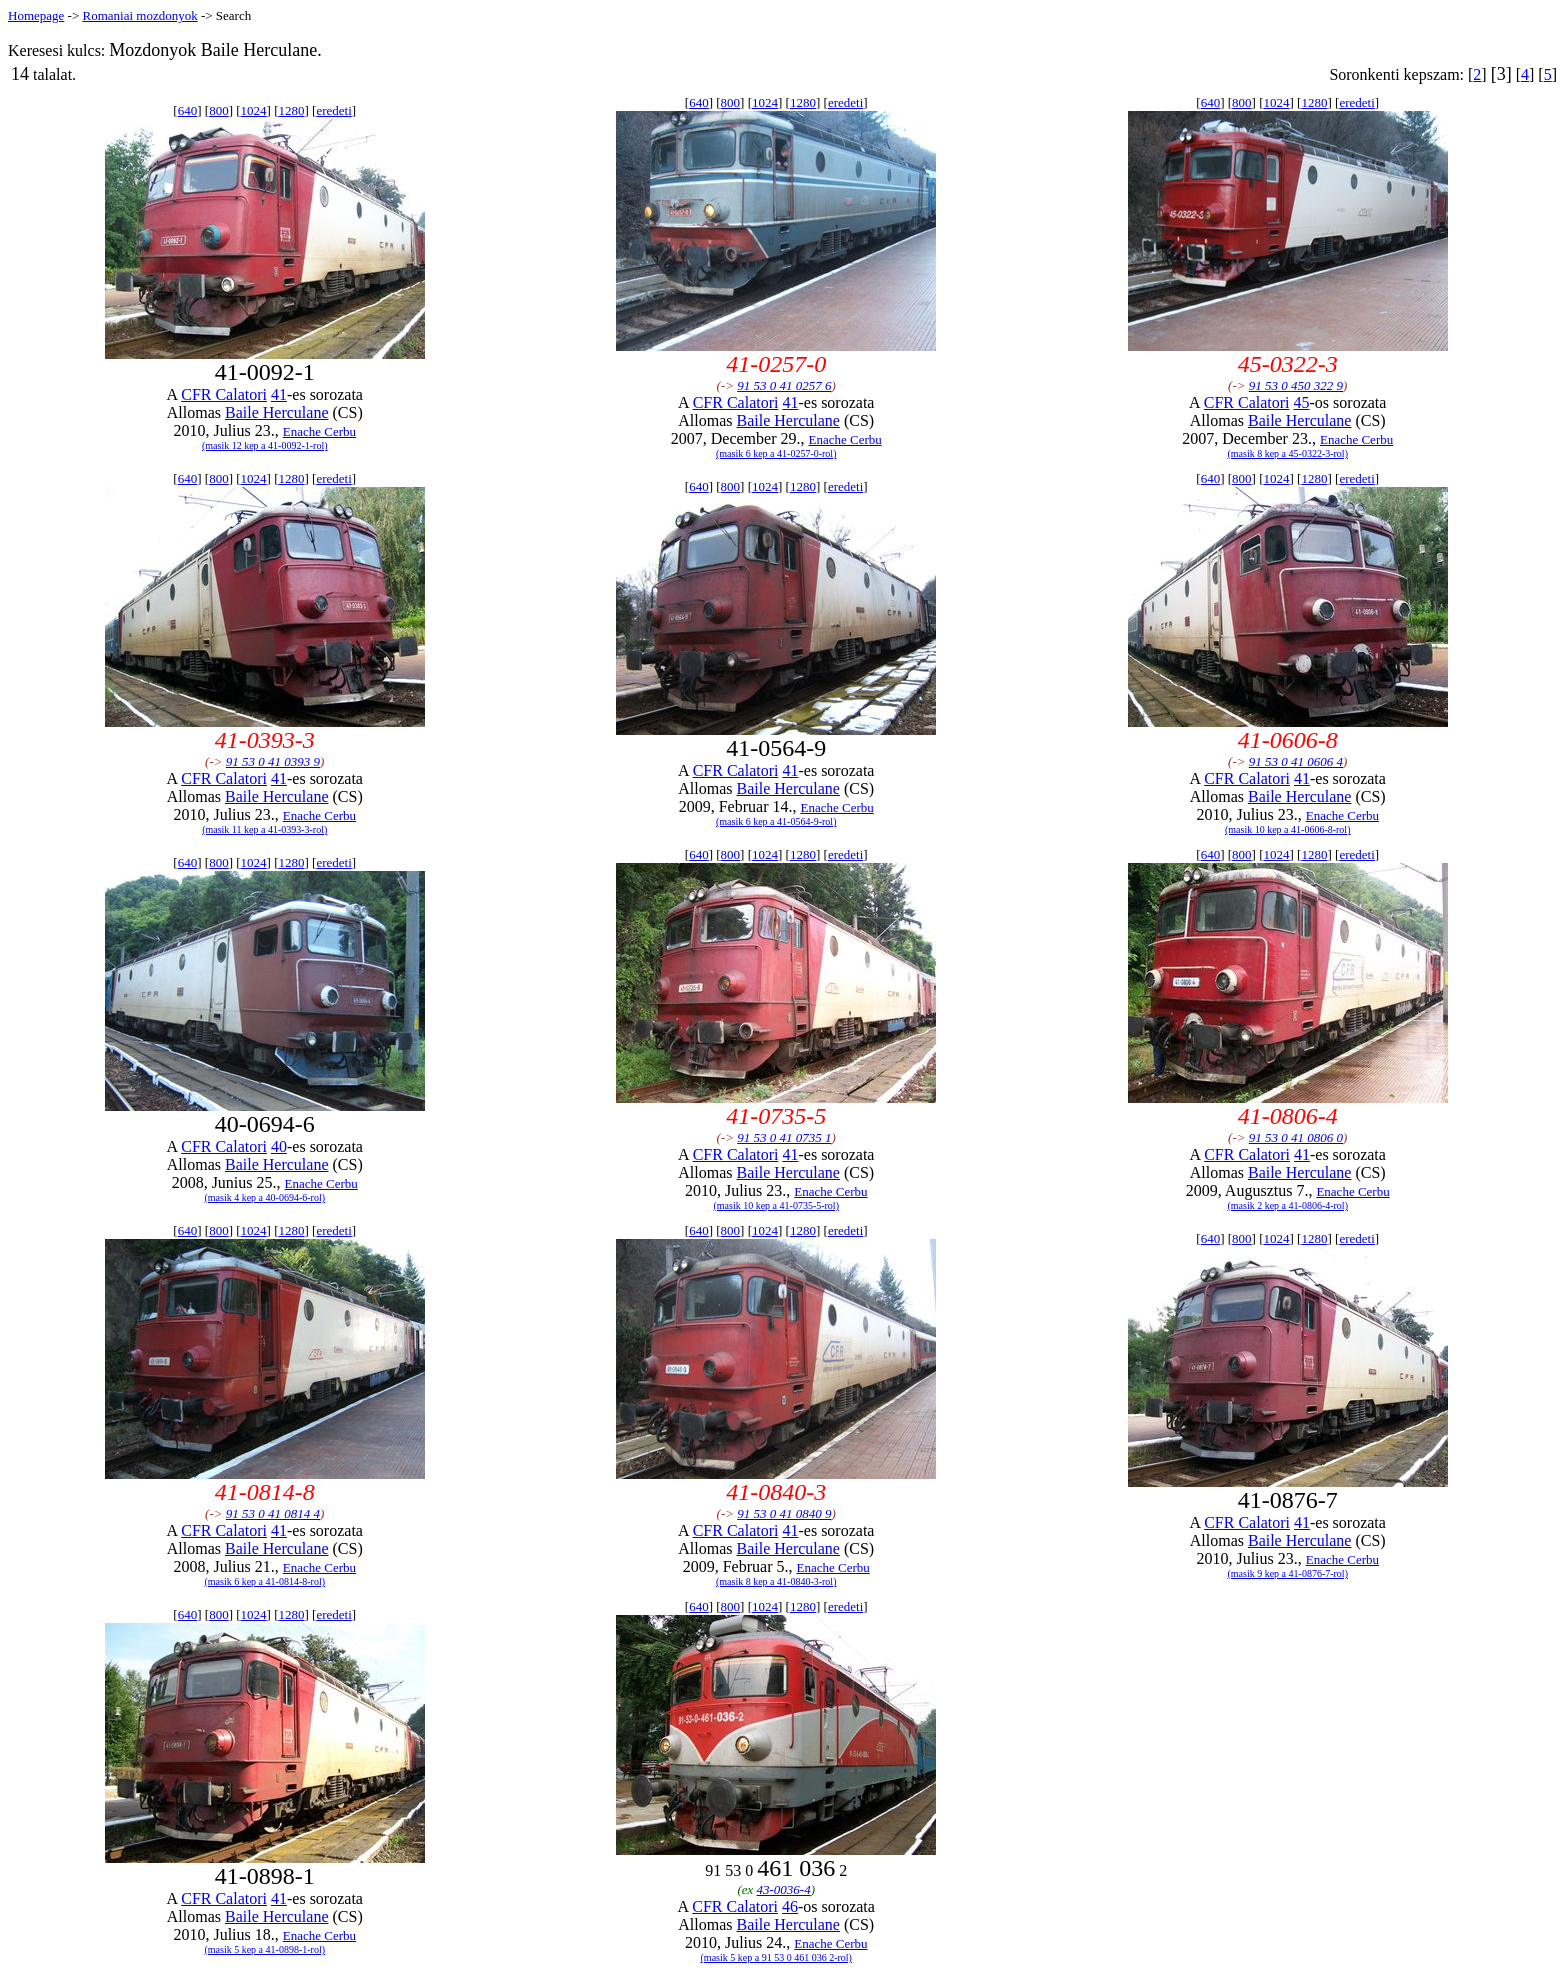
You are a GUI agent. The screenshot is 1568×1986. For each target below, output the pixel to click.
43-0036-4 (784, 1889)
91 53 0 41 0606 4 (1296, 761)
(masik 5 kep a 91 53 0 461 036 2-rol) (776, 1957)
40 (279, 1146)
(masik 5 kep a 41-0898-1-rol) (264, 1949)
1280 (291, 110)
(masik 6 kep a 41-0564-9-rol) (776, 821)
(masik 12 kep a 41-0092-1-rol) (265, 445)
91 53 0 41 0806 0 (1296, 1137)
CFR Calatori (224, 394)
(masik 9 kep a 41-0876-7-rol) (1287, 1573)
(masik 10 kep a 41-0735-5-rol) (776, 1205)
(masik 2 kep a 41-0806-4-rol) (1287, 1205)
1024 (254, 110)
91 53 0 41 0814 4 (273, 1513)
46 (790, 1906)
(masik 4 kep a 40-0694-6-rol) (264, 1197)
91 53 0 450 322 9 (1296, 385)
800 (219, 110)
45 (1302, 402)
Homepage (36, 15)
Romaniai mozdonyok (139, 15)
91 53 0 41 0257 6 (784, 385)
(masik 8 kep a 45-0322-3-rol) (1287, 453)
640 (188, 110)
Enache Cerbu (319, 431)
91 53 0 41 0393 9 (273, 761)
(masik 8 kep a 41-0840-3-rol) (776, 1581)
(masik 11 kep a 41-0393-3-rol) (264, 829)
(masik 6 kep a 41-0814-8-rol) (264, 1581)
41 (279, 394)
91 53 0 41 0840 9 (784, 1513)
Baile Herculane (277, 412)
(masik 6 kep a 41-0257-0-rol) (776, 453)
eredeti (333, 110)
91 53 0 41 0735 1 (784, 1137)
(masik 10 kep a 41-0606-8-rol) (1288, 829)
